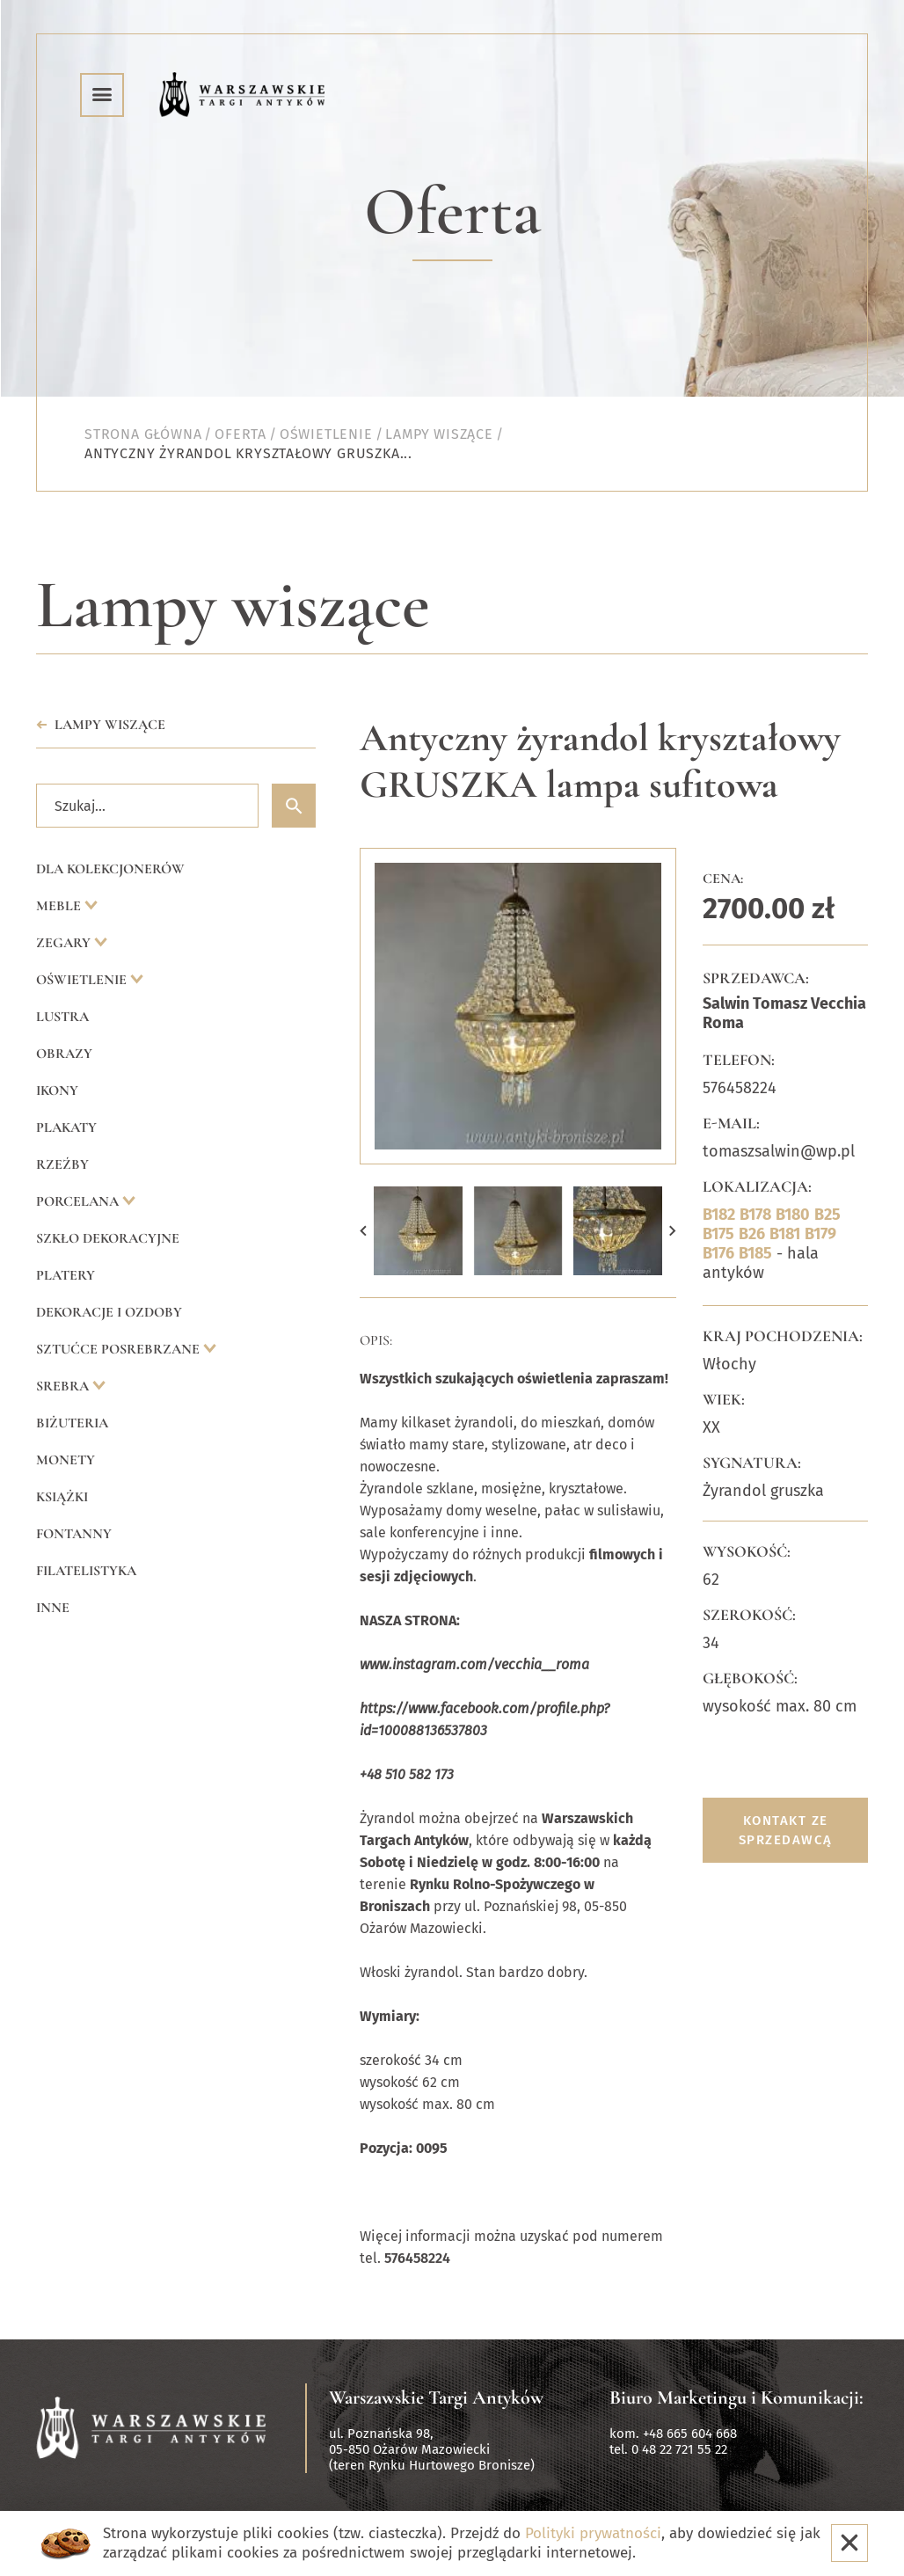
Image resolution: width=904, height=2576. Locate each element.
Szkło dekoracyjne (107, 1238)
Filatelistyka (86, 1571)
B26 (752, 1234)
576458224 (739, 1088)
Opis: (376, 1340)
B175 (718, 1234)
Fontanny (74, 1534)
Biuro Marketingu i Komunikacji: (736, 2397)
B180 (793, 1214)
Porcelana (79, 1201)
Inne (52, 1607)
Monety (65, 1460)
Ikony (57, 1090)
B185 (755, 1253)
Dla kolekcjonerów (110, 869)
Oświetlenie (83, 980)
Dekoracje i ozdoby (109, 1312)
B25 (827, 1214)
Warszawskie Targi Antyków (436, 2397)
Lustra (62, 1016)
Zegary (65, 943)
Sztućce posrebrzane (119, 1349)
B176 (718, 1253)
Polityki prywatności (593, 2533)
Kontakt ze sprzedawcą (786, 1830)
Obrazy (64, 1053)
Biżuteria (72, 1423)
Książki (62, 1497)
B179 (820, 1234)
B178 (755, 1214)
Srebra (64, 1386)
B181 (784, 1234)
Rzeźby (62, 1164)
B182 (719, 1214)
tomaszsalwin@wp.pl (779, 1151)
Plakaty (66, 1127)
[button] (363, 1231)
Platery (65, 1275)
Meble (60, 906)
